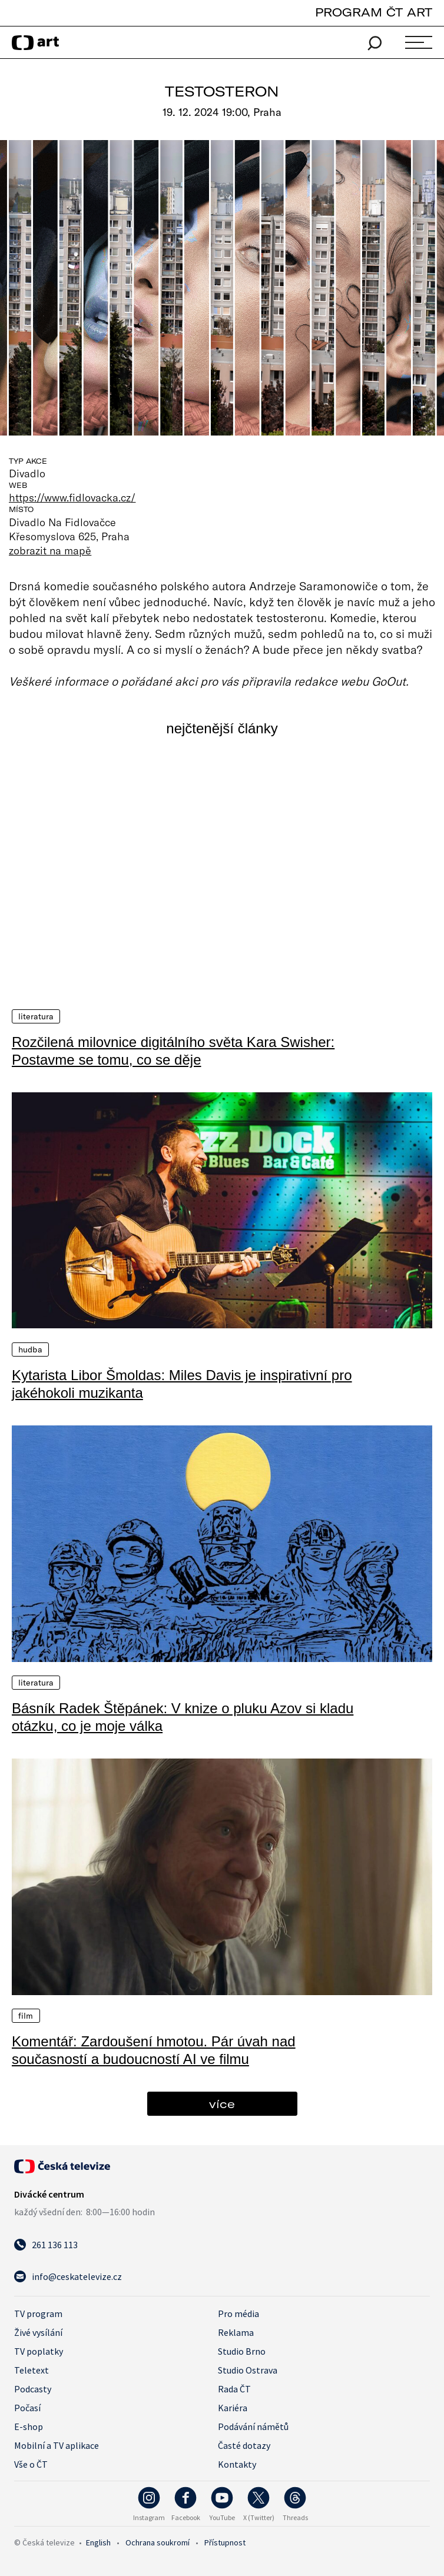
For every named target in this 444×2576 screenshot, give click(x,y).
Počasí (27, 2408)
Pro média (238, 2313)
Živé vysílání (38, 2332)
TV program (38, 2313)
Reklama (236, 2332)
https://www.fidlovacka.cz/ (72, 497)
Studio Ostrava (247, 2370)
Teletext (31, 2370)
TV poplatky (38, 2351)
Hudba (30, 1349)
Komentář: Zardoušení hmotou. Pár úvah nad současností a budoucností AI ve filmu (154, 2050)
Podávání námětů (253, 2426)
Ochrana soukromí (157, 2542)
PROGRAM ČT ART (373, 12)
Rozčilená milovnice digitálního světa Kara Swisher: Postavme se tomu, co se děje (173, 1050)
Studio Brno (242, 2351)
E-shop (28, 2426)
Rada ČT (234, 2389)
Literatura (36, 1016)
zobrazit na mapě (50, 550)
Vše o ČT (31, 2464)
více (222, 2103)
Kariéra (232, 2408)
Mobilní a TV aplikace (56, 2445)
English (98, 2542)
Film (26, 2015)
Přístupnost (225, 2542)
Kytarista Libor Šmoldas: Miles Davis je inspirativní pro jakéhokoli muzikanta (182, 1383)
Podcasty (32, 2389)
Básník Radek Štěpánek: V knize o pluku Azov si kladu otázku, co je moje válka (182, 1716)
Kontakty (237, 2464)
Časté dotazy (244, 2445)
